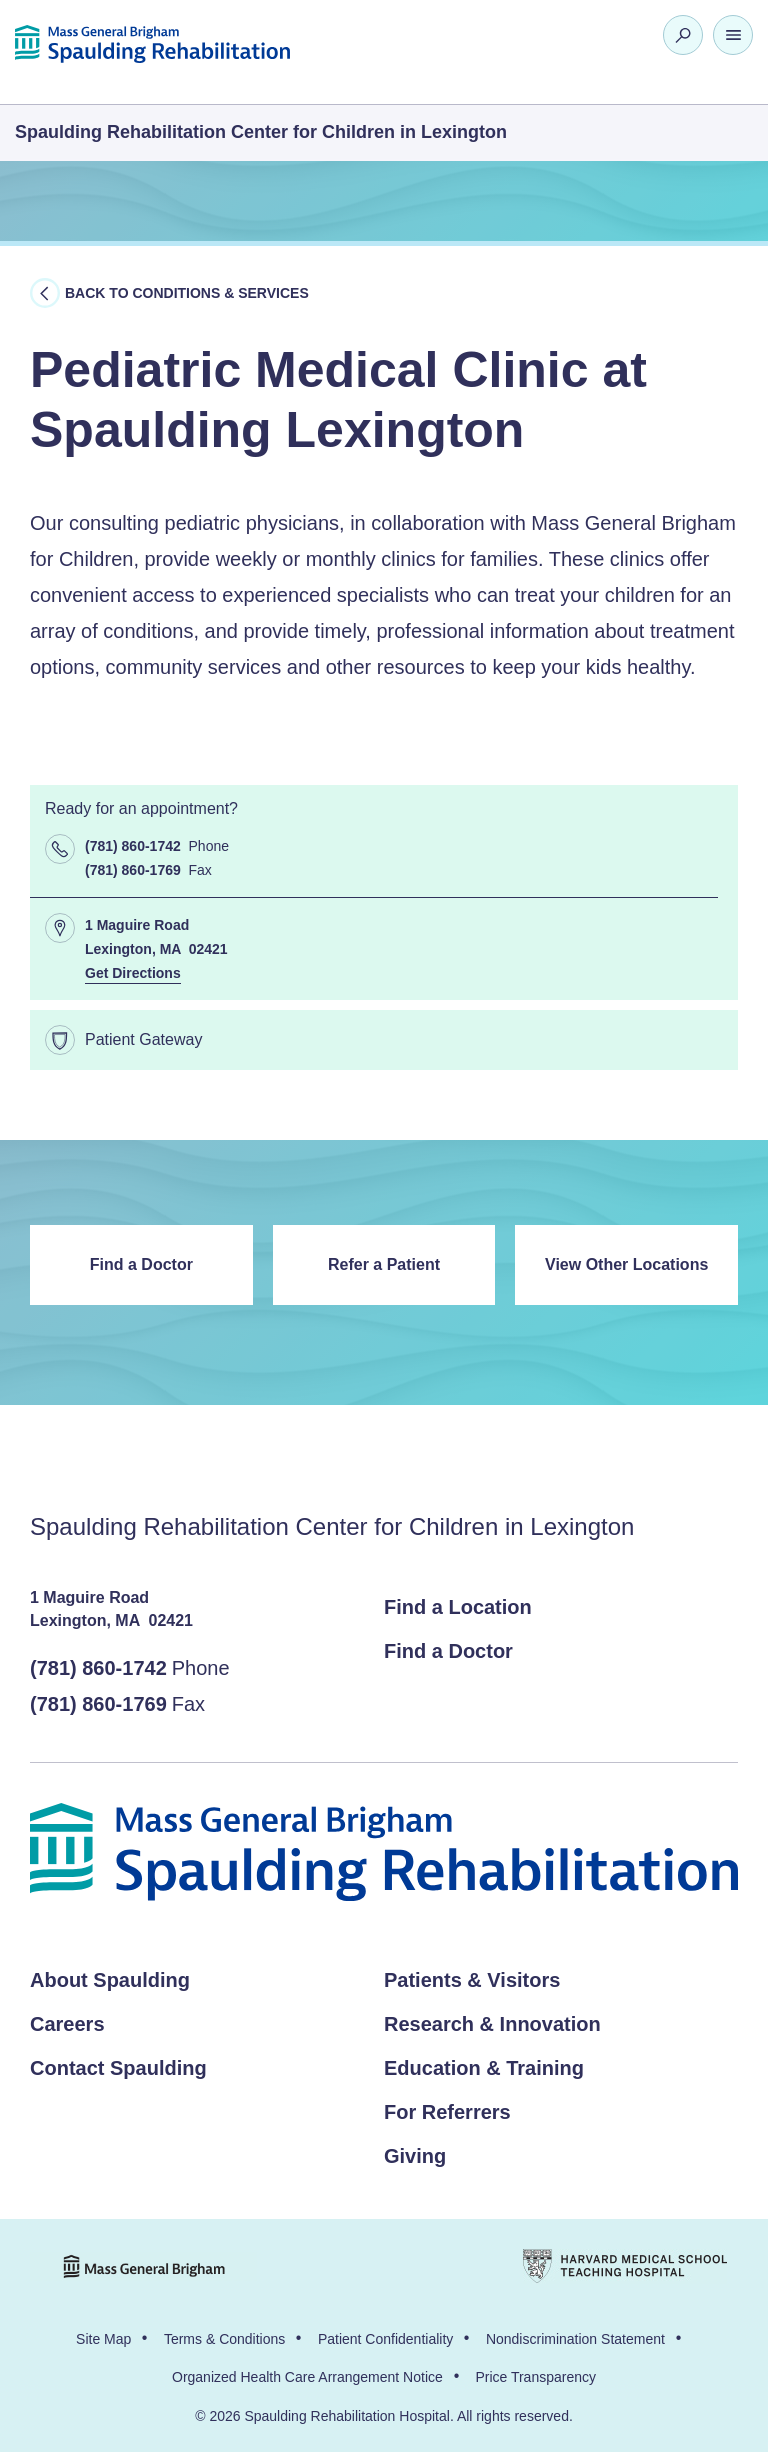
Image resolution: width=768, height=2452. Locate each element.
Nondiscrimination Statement (575, 2339)
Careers (67, 2024)
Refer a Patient (384, 1264)
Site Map (103, 2339)
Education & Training (484, 2068)
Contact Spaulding (118, 2068)
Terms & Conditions (224, 2339)
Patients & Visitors (472, 1980)
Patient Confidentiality (385, 2339)
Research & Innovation (492, 2024)
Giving (415, 2156)
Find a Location (458, 1607)
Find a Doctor (141, 1264)
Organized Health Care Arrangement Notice (307, 2377)
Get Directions (133, 973)
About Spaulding (110, 1980)
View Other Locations (626, 1264)
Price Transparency (535, 2377)
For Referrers (447, 2112)
